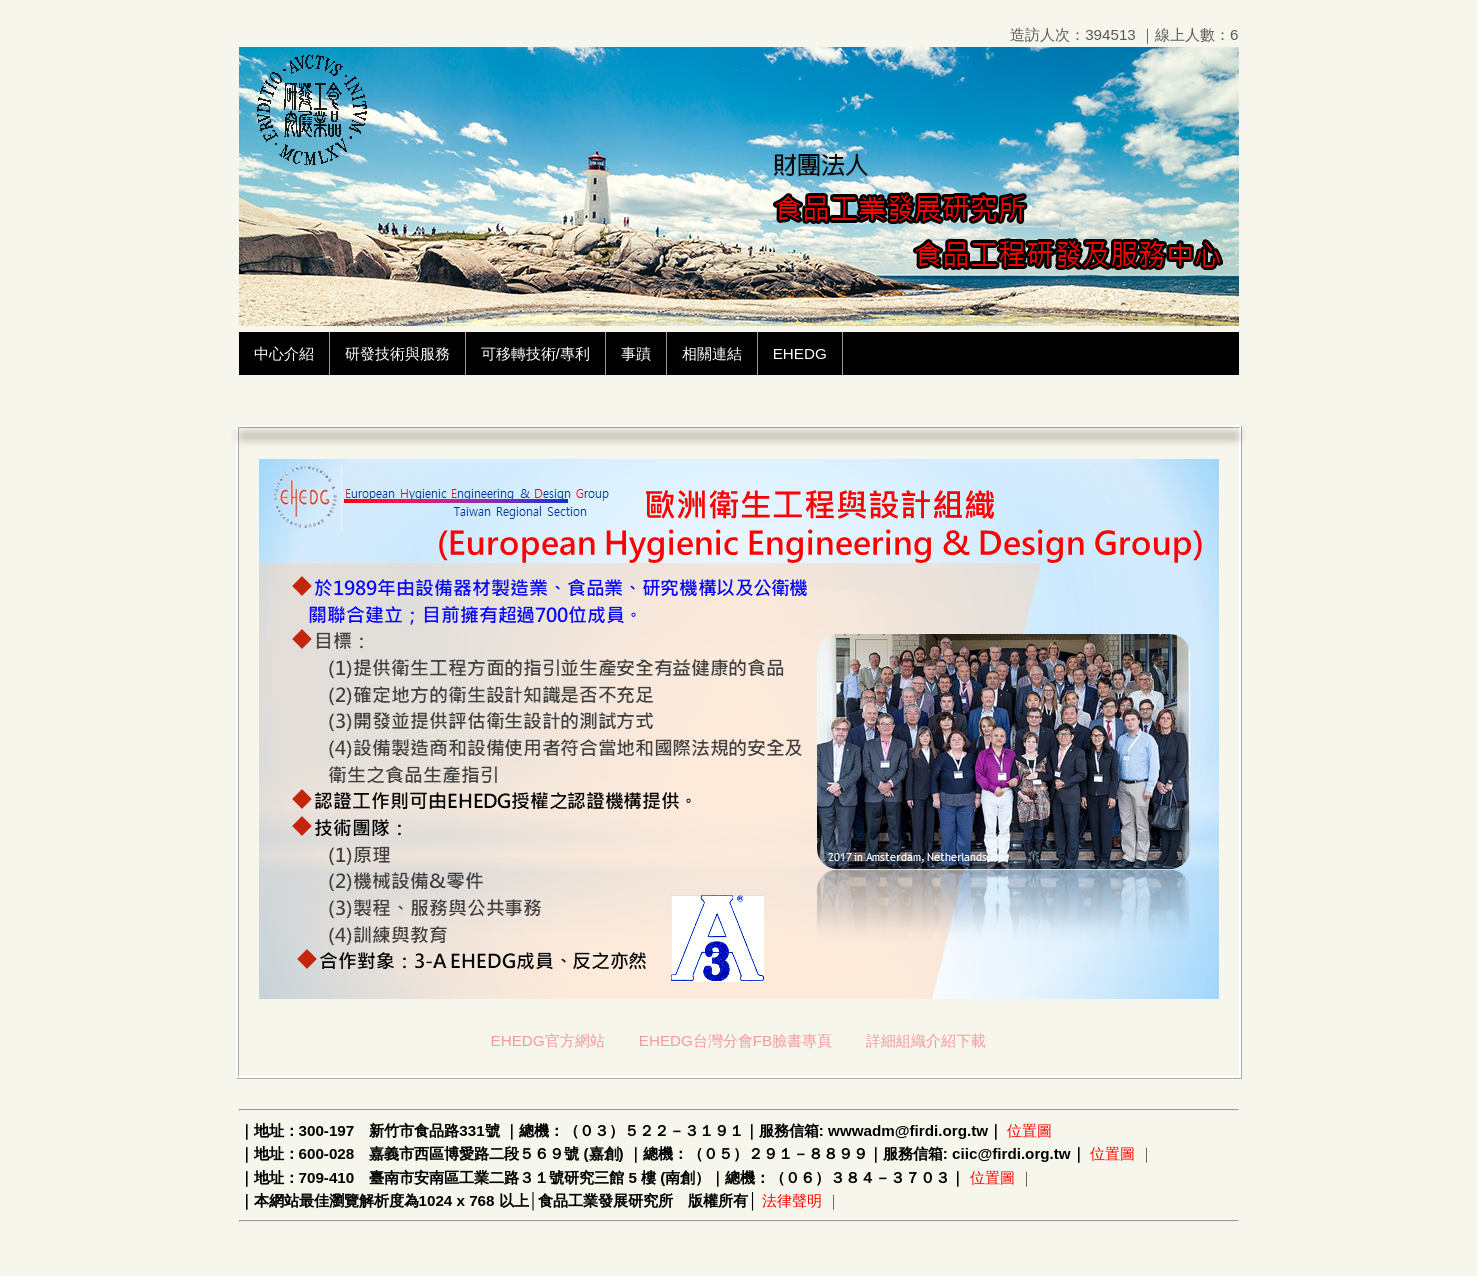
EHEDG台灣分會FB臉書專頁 (735, 1040)
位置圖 (1029, 1130)
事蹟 (636, 353)
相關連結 (712, 353)
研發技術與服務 (397, 353)
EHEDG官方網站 (548, 1040)
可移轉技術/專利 (535, 353)
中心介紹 (284, 353)
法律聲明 (792, 1200)
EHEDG (800, 353)
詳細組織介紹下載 (926, 1040)
